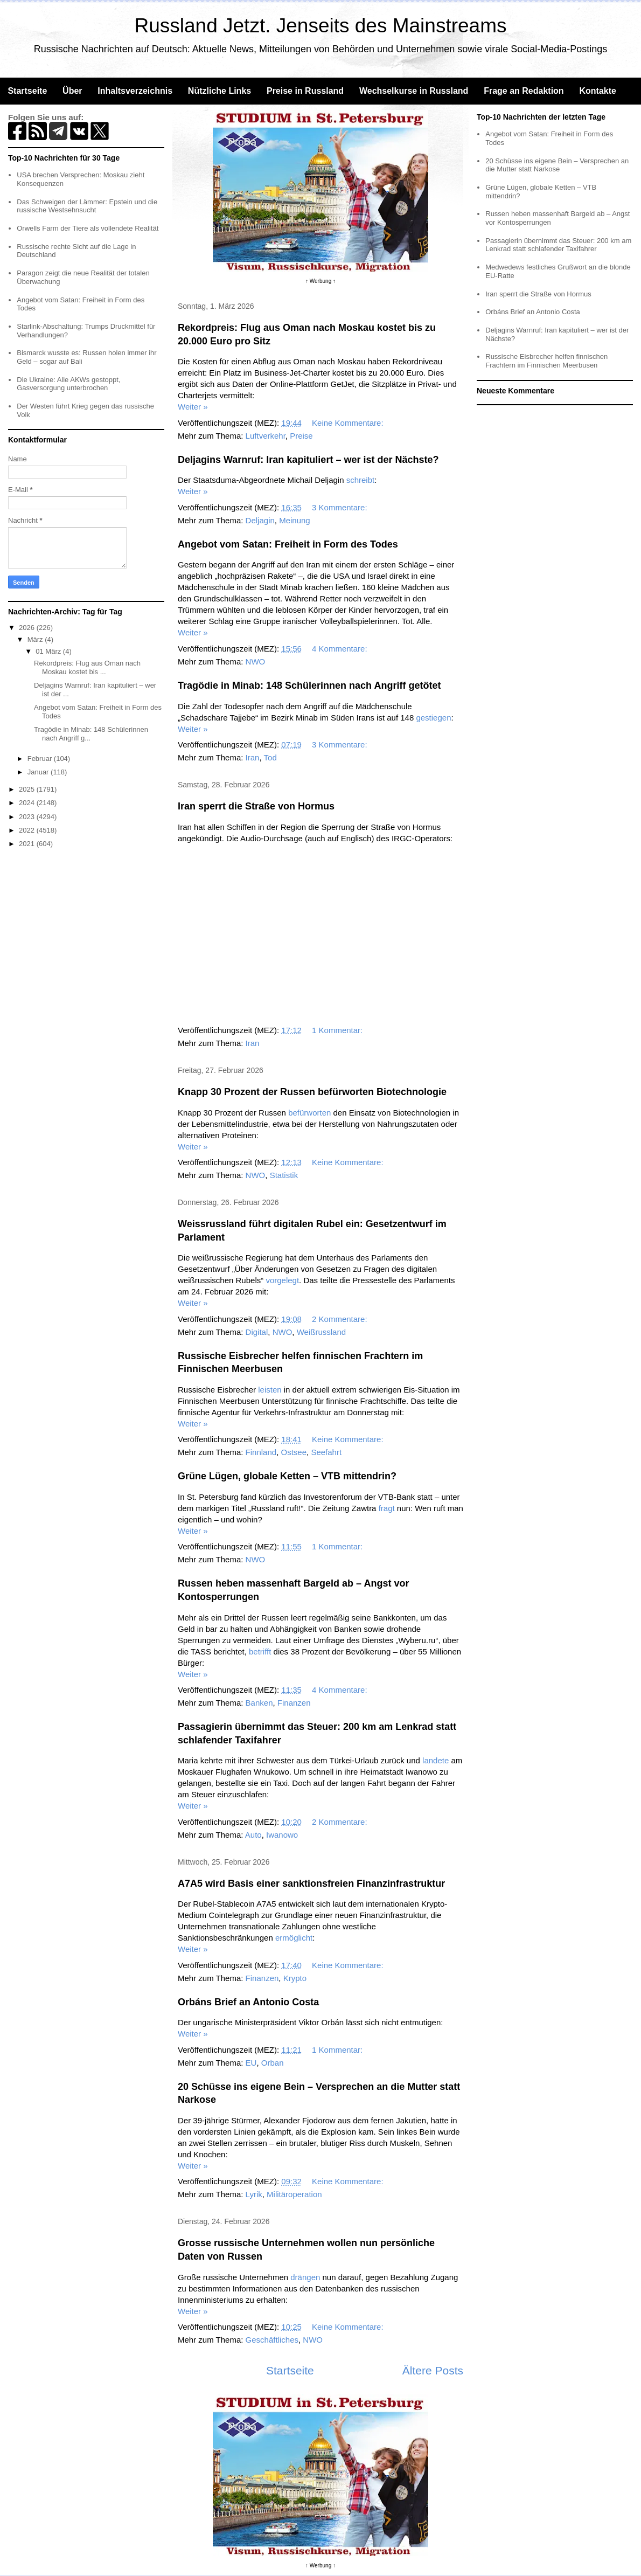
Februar (40, 758)
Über (72, 90)
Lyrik (254, 2194)
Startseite (27, 90)
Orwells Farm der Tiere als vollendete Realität (87, 228)
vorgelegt (282, 1280)
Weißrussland (321, 1332)
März (36, 639)
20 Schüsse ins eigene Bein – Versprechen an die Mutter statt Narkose (557, 165)
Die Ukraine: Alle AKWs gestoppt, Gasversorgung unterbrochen (68, 384)
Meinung (294, 520)
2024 (28, 803)
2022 (28, 830)
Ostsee (294, 1452)
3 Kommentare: (341, 507)
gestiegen (433, 717)
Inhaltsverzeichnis (134, 90)
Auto (253, 1834)
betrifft (260, 1651)
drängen (305, 2277)
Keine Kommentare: (349, 422)
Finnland (261, 1452)
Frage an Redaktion (523, 90)
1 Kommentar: (338, 1030)
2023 (28, 817)
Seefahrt (326, 1452)
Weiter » (193, 406)
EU (251, 2062)
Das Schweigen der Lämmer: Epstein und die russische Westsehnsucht (87, 206)
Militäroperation (294, 2194)
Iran (253, 757)
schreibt (360, 479)
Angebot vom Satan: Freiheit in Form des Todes (288, 544)
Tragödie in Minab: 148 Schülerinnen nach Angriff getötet (309, 685)
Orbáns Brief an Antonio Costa (248, 2002)
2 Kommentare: (341, 1319)
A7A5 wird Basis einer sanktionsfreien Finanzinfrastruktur (311, 1883)
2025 (28, 789)
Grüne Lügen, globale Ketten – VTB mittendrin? (287, 1476)
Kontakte (597, 90)
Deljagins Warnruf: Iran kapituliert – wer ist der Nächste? (308, 459)
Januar (39, 772)
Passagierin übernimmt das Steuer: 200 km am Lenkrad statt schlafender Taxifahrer (558, 245)
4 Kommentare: (341, 648)
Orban (272, 2062)
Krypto (294, 1978)
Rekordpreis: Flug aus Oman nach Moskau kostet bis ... (87, 667)
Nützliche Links (219, 90)
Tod (270, 757)
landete (435, 1760)
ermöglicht (293, 1937)
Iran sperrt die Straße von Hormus (256, 806)
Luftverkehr (265, 435)
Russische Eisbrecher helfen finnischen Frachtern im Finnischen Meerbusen (546, 360)
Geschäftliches (272, 2339)
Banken (259, 1702)
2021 (28, 844)
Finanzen (294, 1702)
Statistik (284, 1175)
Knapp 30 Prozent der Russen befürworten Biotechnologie (312, 1091)
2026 (28, 628)
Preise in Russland (305, 90)
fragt (387, 1508)
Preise (301, 435)
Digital (257, 1332)
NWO (256, 661)
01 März (49, 651)
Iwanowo (282, 1834)
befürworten (309, 1112)
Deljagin (260, 520)
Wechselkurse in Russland (413, 90)
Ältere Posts (432, 2370)
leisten (269, 1389)
